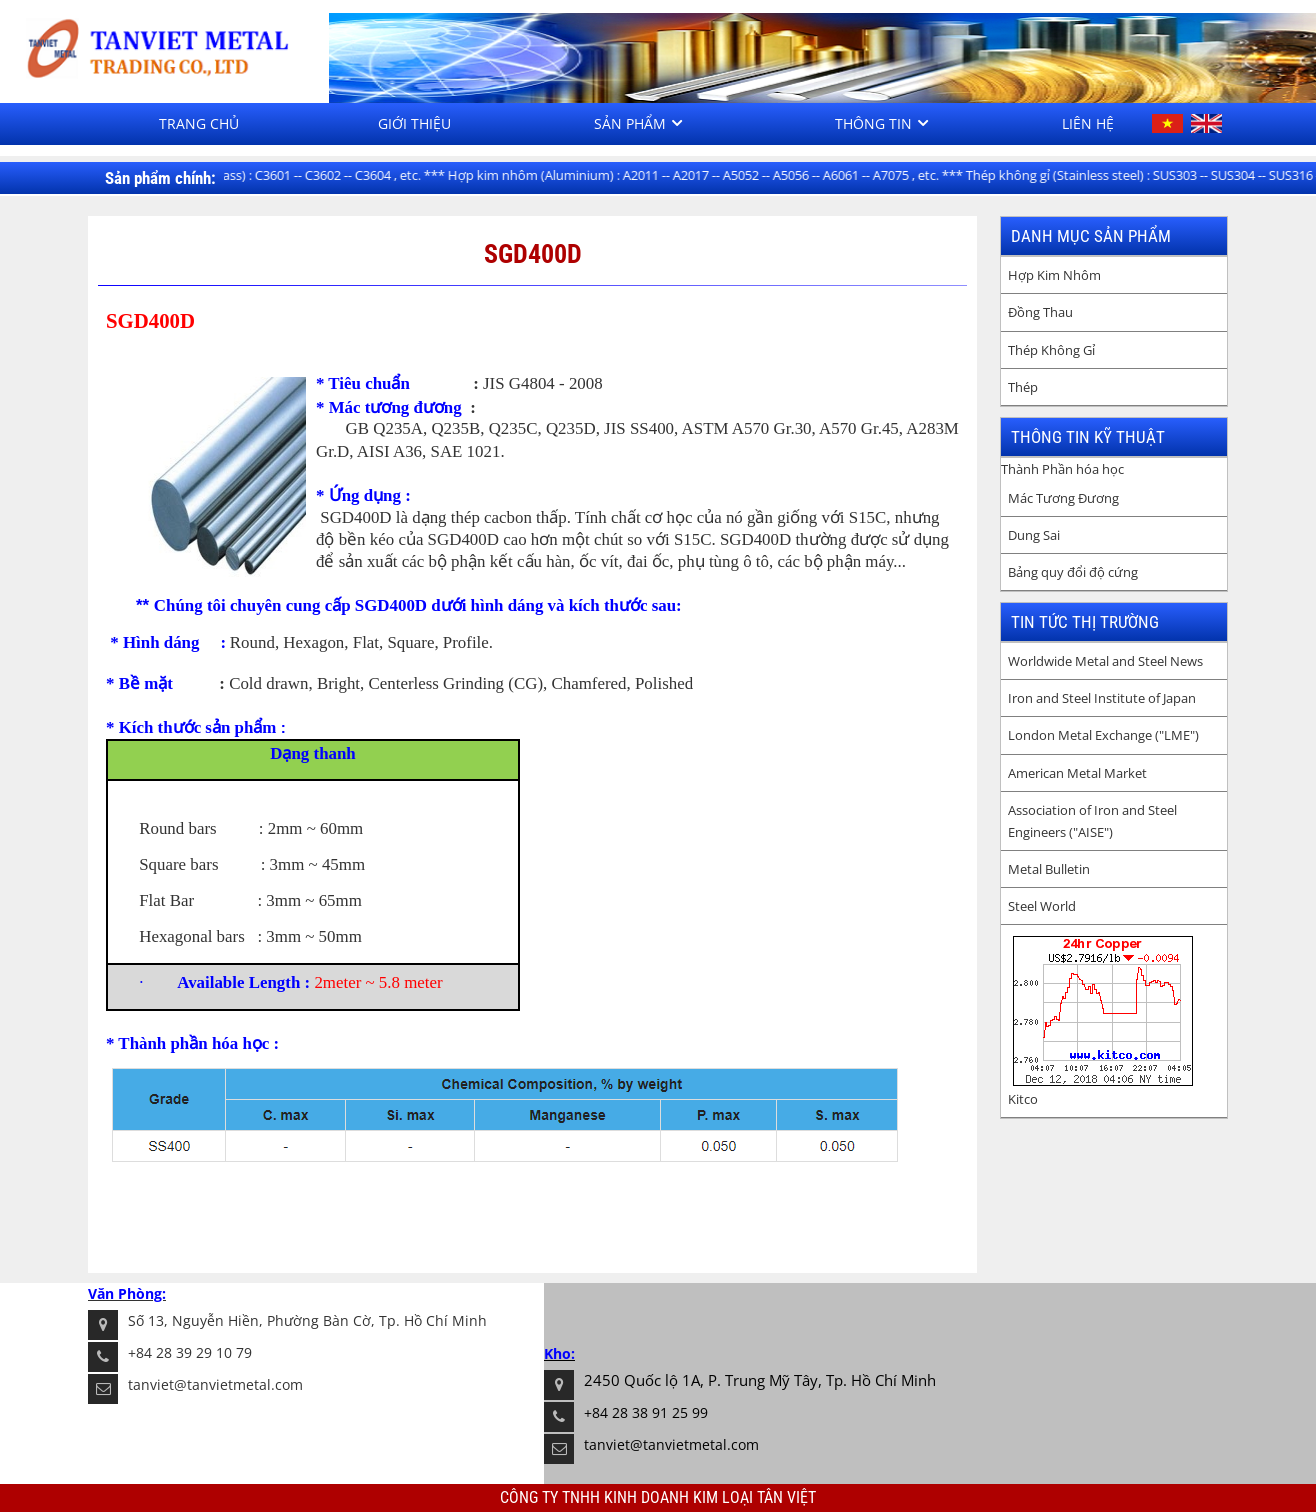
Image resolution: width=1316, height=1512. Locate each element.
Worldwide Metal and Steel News (1105, 661)
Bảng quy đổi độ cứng (1073, 572)
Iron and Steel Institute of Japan (1102, 698)
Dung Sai (1034, 535)
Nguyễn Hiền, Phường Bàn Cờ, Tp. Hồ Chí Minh (329, 1320)
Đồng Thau (1040, 312)
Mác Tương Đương (1063, 498)
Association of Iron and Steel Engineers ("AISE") (1092, 821)
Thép (1023, 387)
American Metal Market (1077, 773)
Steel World (1042, 906)
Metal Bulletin (1049, 869)
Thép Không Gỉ (1051, 350)
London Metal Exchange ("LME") (1103, 735)
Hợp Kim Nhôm (1054, 275)
